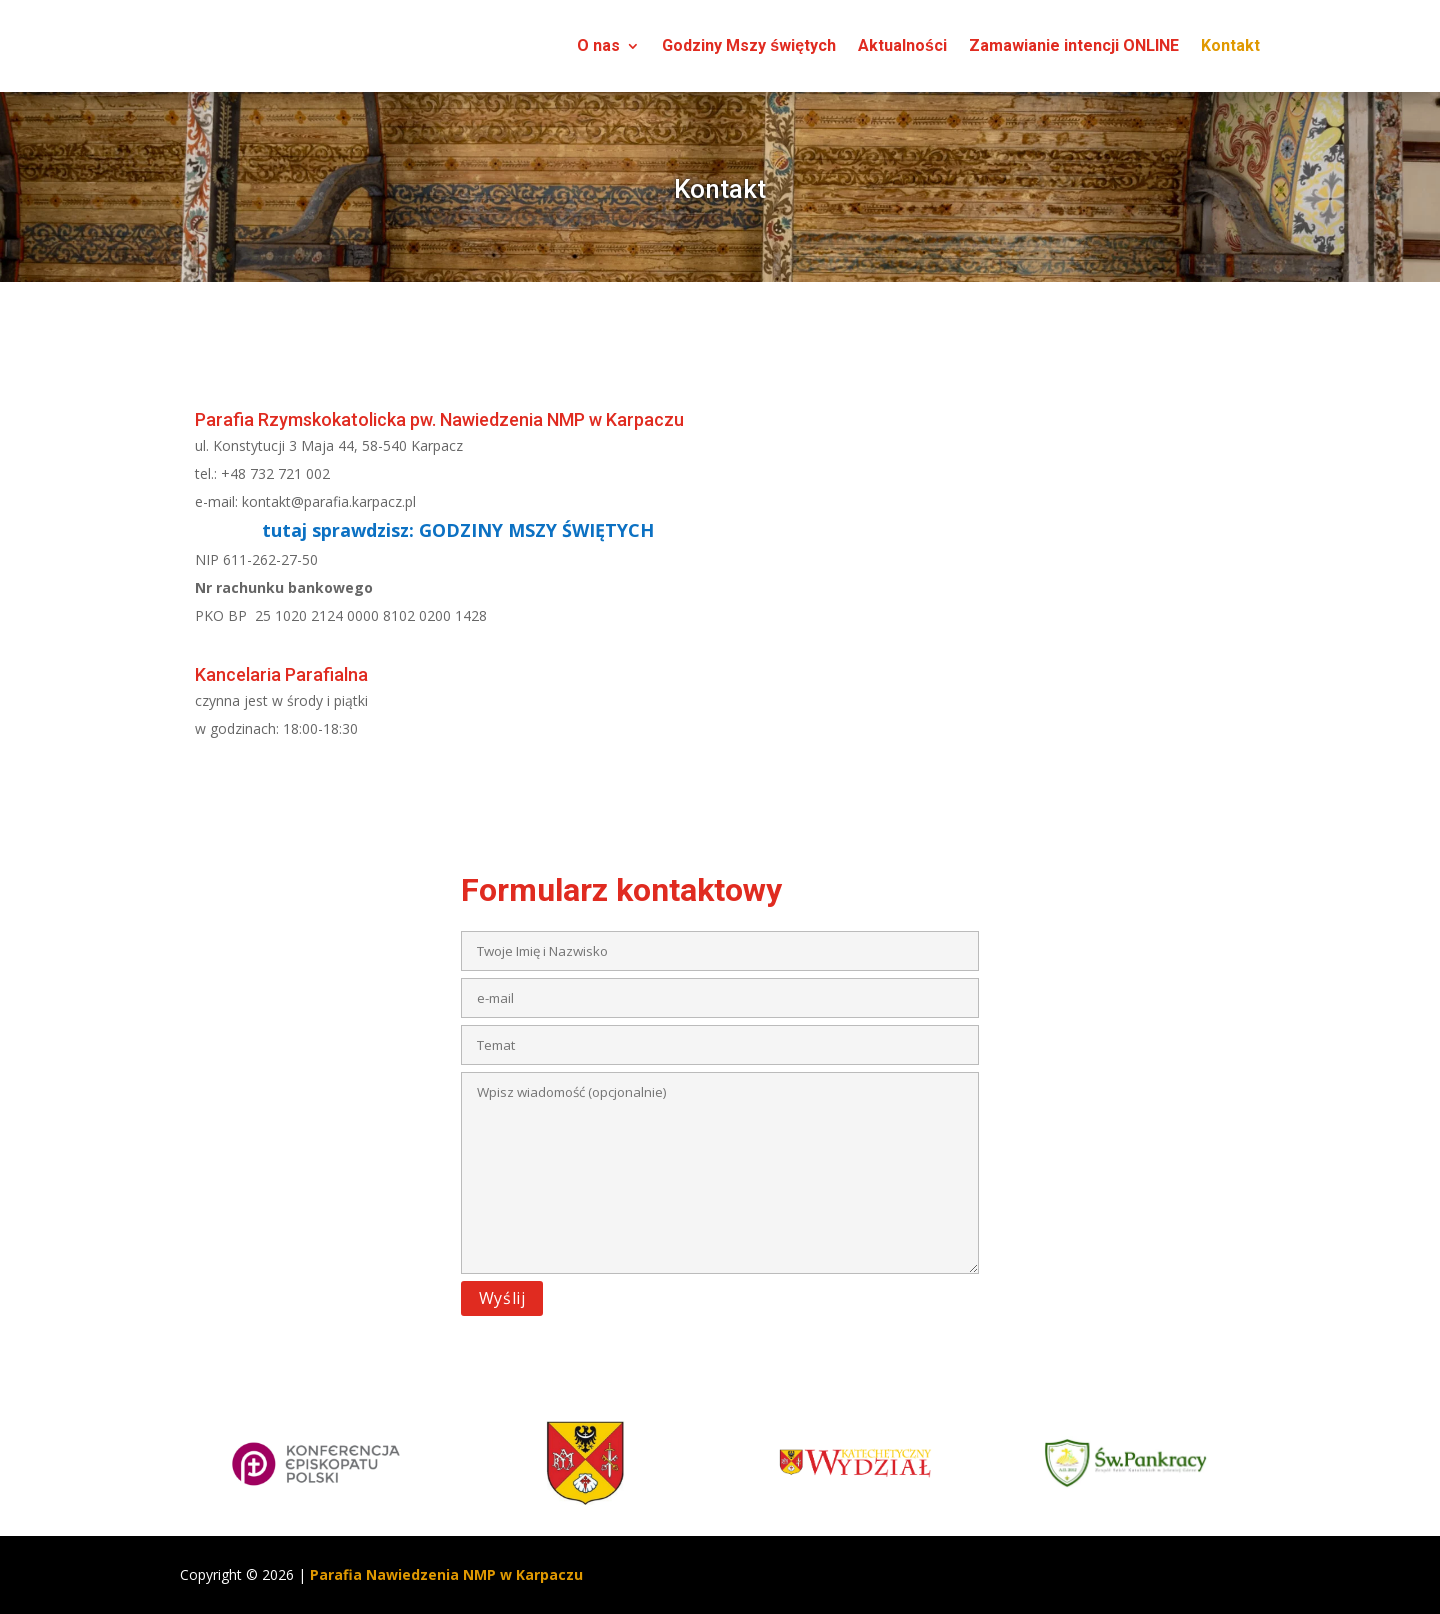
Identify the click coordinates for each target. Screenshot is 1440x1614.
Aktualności (902, 45)
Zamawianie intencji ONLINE (1074, 45)
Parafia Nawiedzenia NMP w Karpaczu (446, 1574)
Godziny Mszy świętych (749, 45)
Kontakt (1230, 45)
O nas (598, 45)
